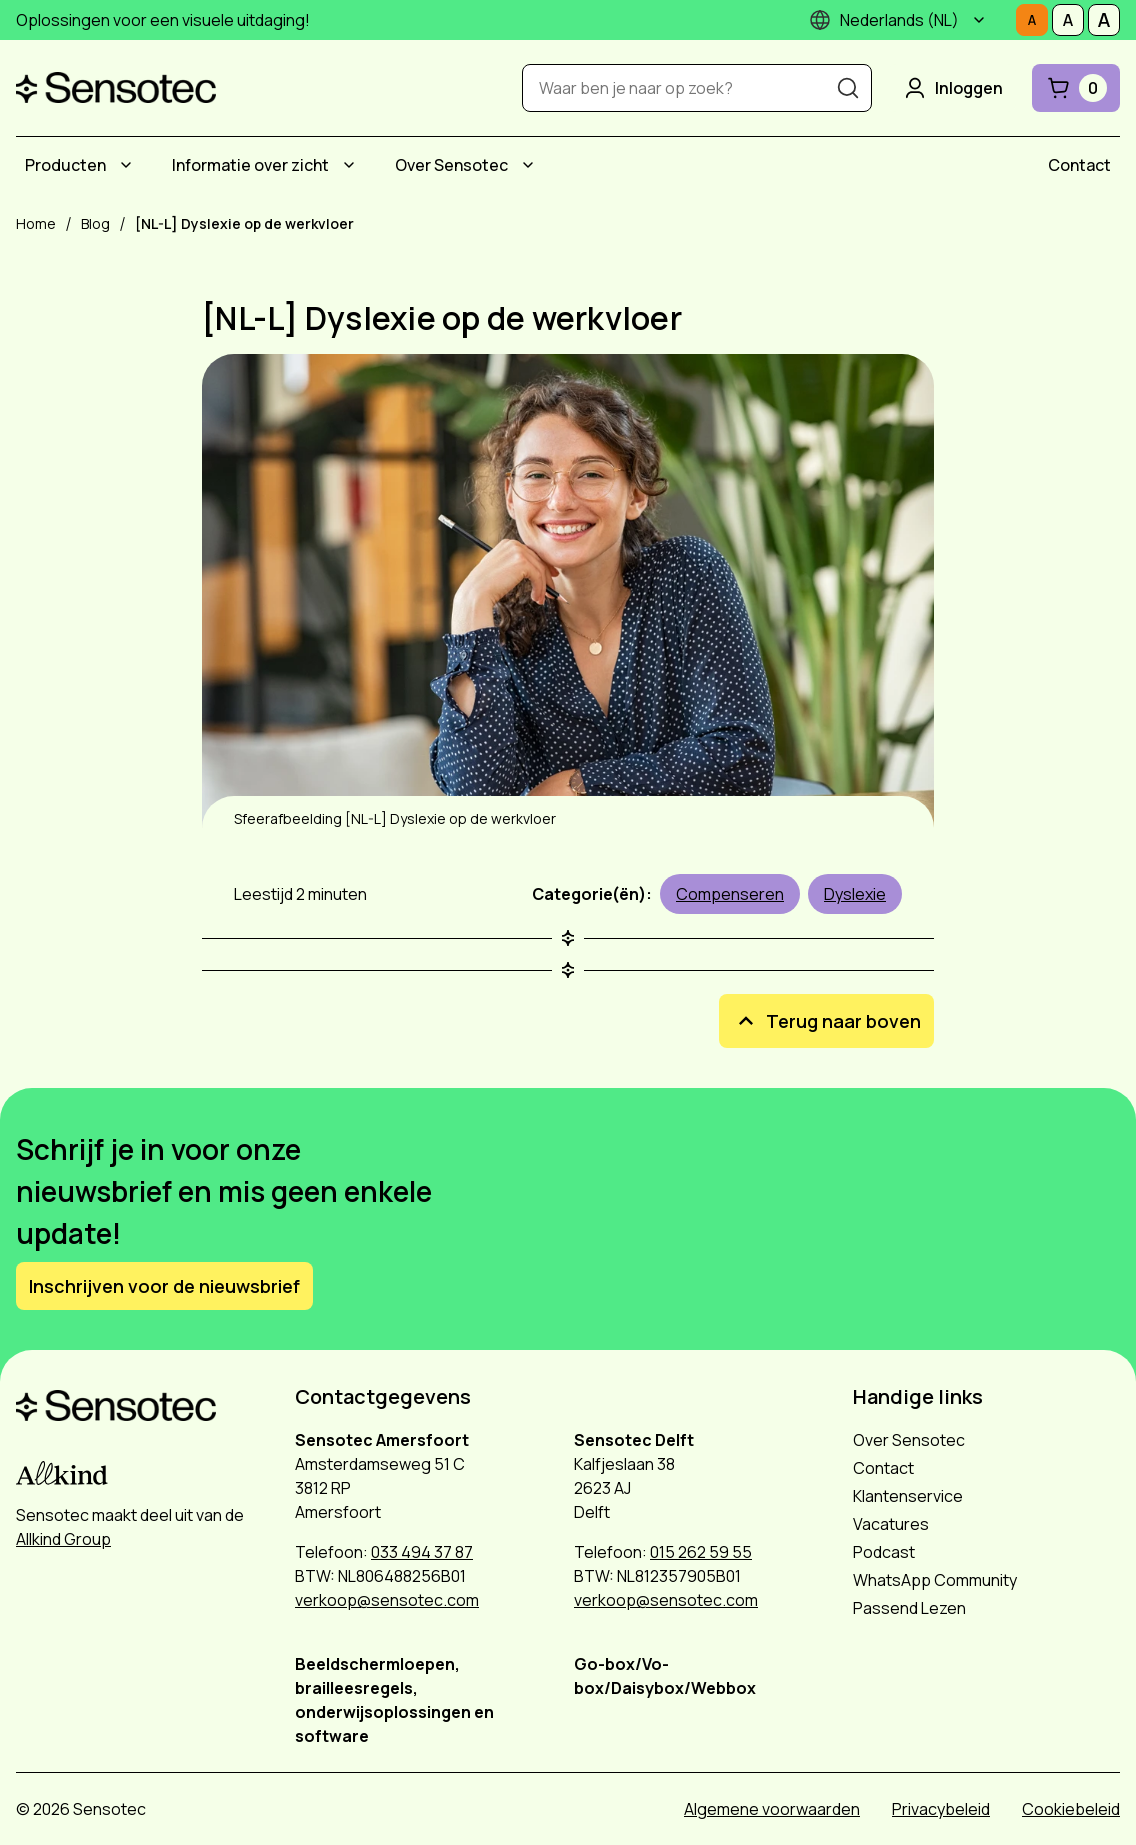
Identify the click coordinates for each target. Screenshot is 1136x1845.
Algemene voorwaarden (772, 1809)
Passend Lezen (909, 1608)
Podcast (884, 1552)
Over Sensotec (451, 165)
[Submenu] (979, 20)
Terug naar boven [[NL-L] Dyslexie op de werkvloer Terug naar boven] (826, 1021)
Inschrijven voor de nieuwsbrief (164, 1286)
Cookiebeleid (1071, 1809)
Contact (1079, 165)
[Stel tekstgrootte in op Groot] (1104, 20)
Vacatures (891, 1524)
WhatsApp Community (935, 1580)
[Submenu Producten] (126, 165)
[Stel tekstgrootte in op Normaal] (1032, 20)
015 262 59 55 (701, 1552)
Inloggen (952, 88)
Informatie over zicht (250, 165)
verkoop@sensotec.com (387, 1600)
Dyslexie (855, 894)
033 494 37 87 (422, 1552)
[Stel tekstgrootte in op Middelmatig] (1068, 20)
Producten (65, 165)
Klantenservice (908, 1496)
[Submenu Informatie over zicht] (349, 165)
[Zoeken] (848, 88)
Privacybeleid (941, 1809)
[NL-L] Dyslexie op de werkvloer (442, 318)
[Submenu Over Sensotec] (528, 165)
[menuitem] (81, 165)
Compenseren (730, 894)
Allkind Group (63, 1539)
